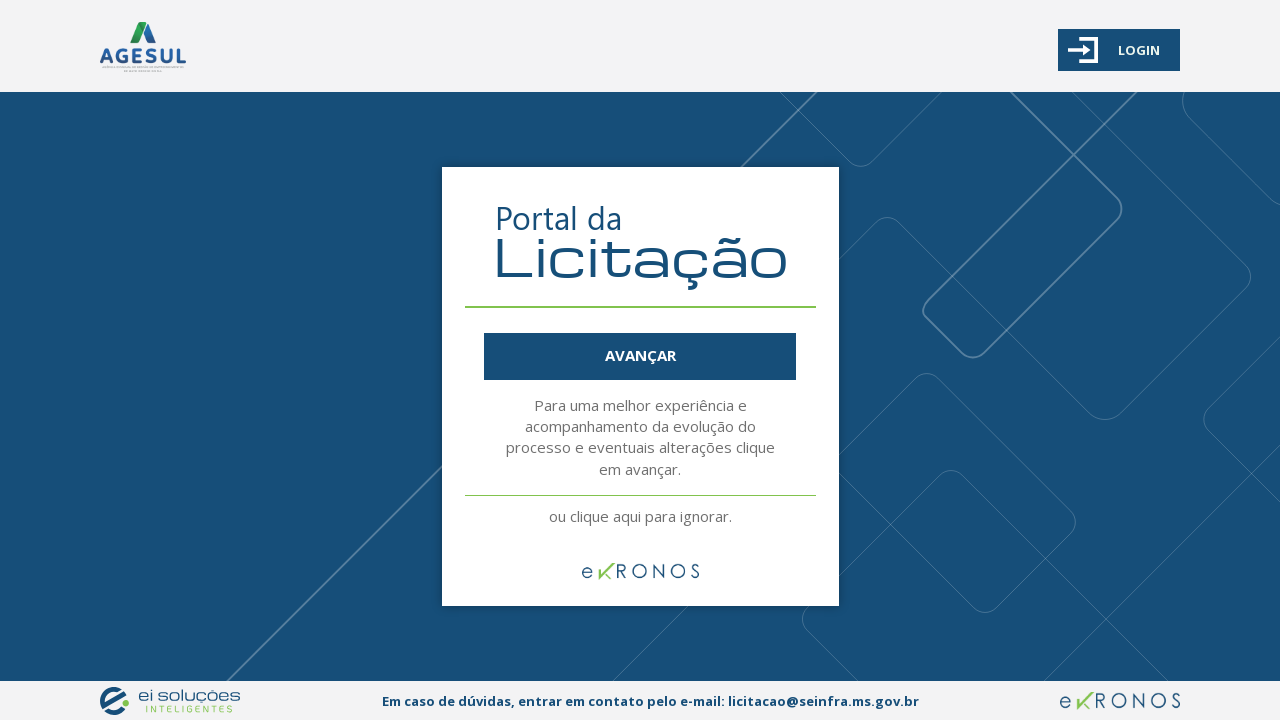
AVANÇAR (640, 355)
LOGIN (1114, 50)
